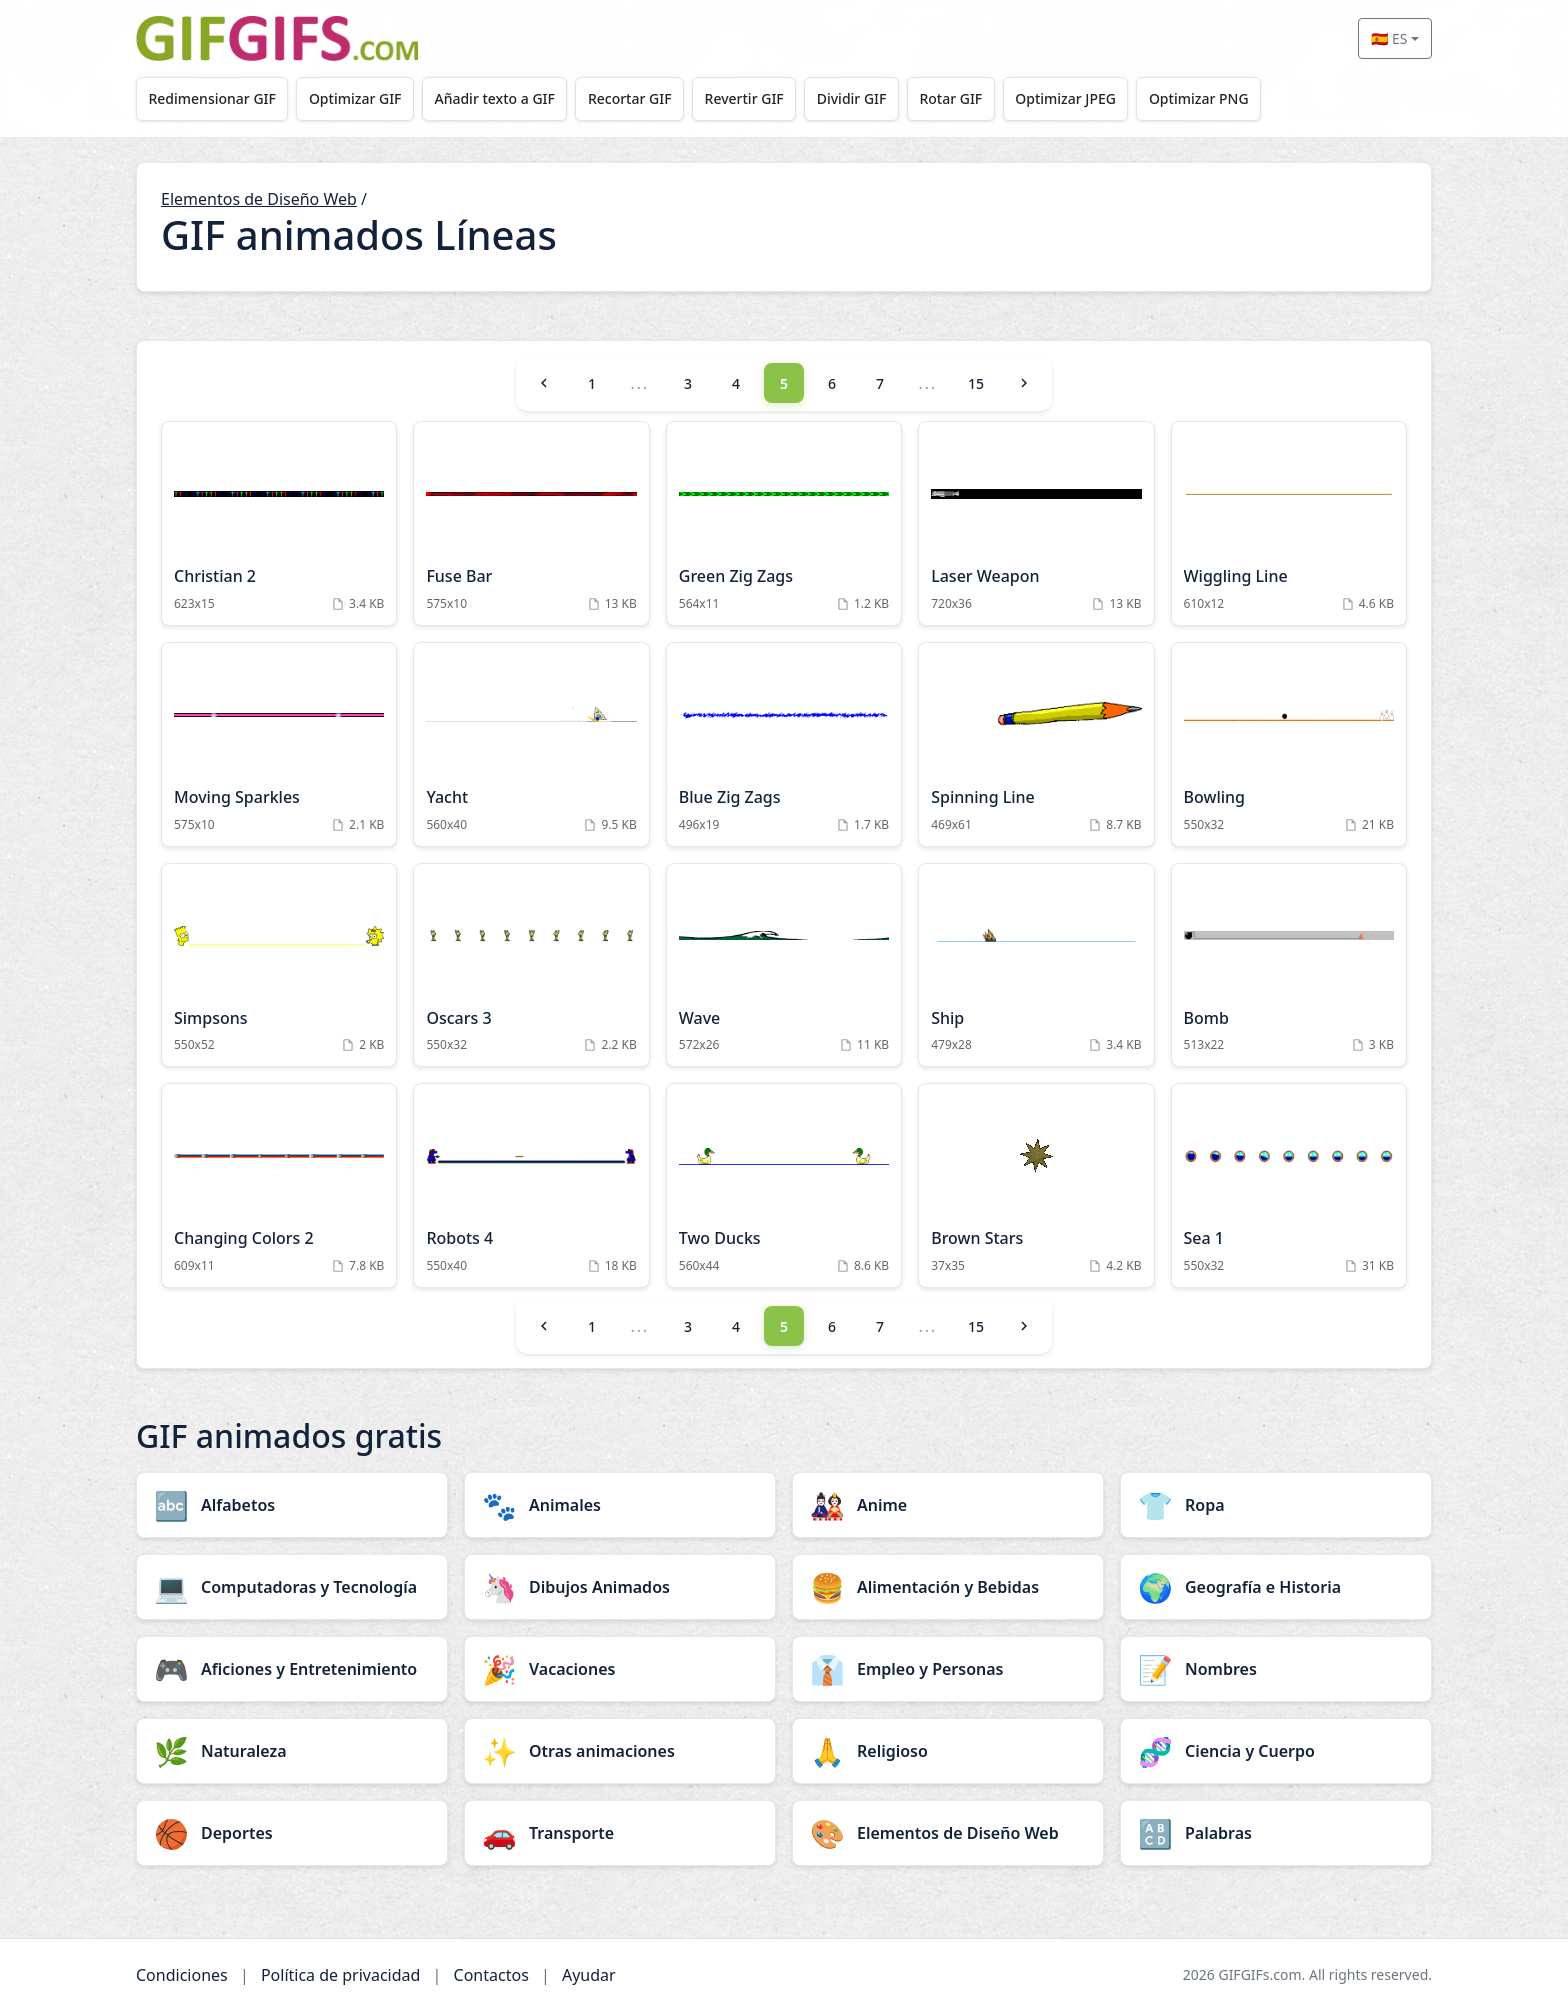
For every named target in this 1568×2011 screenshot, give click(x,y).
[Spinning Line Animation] (1036, 744)
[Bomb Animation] (1289, 965)
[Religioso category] (948, 1751)
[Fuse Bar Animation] (531, 523)
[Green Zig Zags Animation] (784, 523)
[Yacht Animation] (531, 744)
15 (976, 383)
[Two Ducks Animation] (784, 1185)
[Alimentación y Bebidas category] (948, 1587)
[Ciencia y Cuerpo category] (1276, 1751)
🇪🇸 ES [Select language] (1389, 38)
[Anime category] (948, 1505)
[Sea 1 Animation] (1289, 1185)
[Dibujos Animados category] (620, 1587)
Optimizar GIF (359, 98)
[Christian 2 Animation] (279, 523)
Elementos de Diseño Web (259, 199)
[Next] (1024, 383)
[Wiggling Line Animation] (1289, 523)
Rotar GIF (967, 98)
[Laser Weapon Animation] (1036, 523)
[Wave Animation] (784, 965)
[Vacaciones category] (620, 1669)
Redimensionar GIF (213, 98)
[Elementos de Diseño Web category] (948, 1833)
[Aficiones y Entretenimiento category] (292, 1669)
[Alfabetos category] (292, 1505)
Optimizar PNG (1221, 98)
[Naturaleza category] (292, 1751)
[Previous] (544, 383)
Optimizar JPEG (1085, 98)
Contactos (491, 1975)
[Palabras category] (1276, 1833)
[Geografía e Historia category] (1276, 1587)
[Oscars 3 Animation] (531, 965)
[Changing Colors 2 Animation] (279, 1185)
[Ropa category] (1276, 1505)
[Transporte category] (620, 1833)
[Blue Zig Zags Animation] (784, 744)
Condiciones (182, 1975)
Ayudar (589, 1975)
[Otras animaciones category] (620, 1751)
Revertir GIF (755, 98)
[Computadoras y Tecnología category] (292, 1587)
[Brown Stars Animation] (1036, 1185)
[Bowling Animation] (1289, 744)
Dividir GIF (866, 98)
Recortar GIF (639, 98)
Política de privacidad (341, 1975)
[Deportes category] (292, 1833)
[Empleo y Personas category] (948, 1669)
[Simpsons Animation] (279, 965)
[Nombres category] (1276, 1669)
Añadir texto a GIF (501, 98)
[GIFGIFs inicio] (277, 38)
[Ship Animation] (1036, 965)
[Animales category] (620, 1505)
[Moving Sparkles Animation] (279, 744)
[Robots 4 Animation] (531, 1185)
